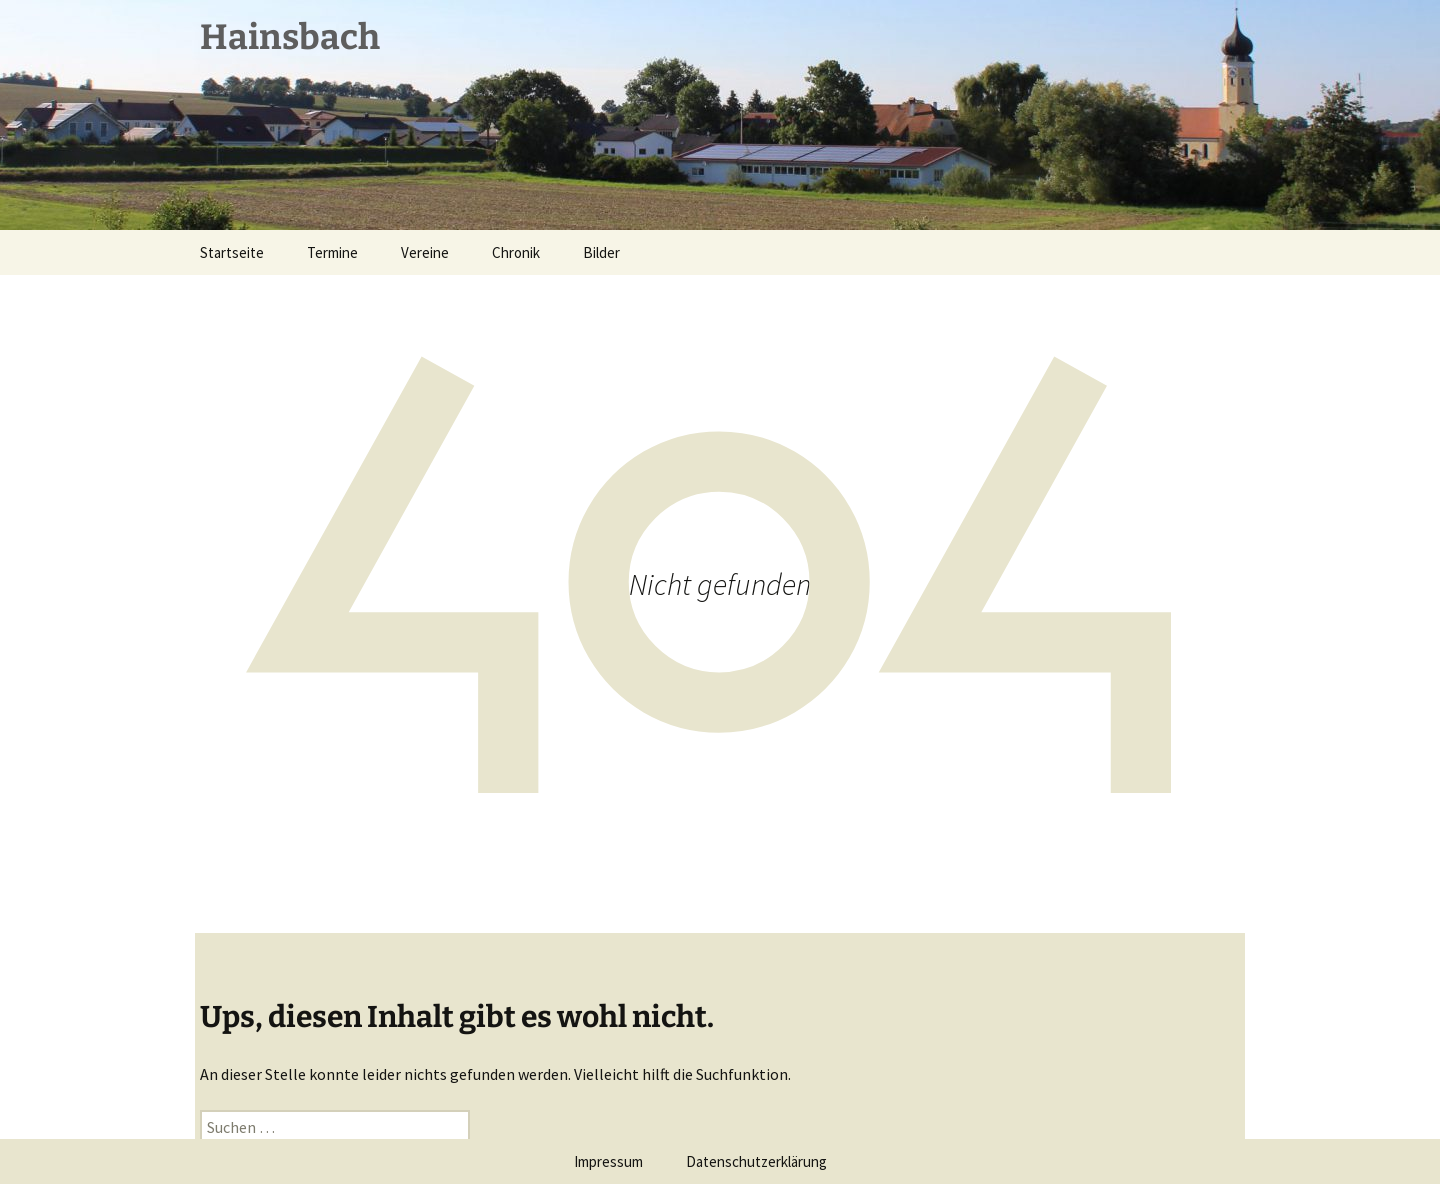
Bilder (601, 252)
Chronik (516, 252)
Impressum (608, 1161)
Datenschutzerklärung (756, 1161)
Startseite (232, 252)
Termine (332, 252)
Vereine (425, 252)
